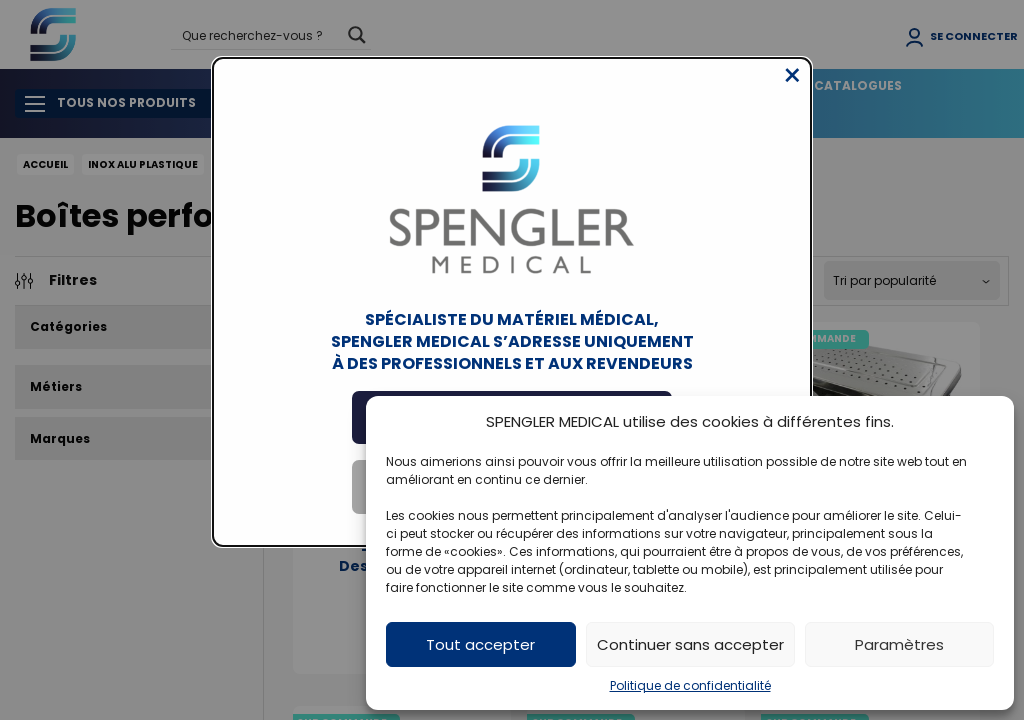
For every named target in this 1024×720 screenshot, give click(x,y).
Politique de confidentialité (690, 685)
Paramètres (899, 644)
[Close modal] (792, 91)
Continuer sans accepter (690, 644)
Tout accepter (480, 644)
